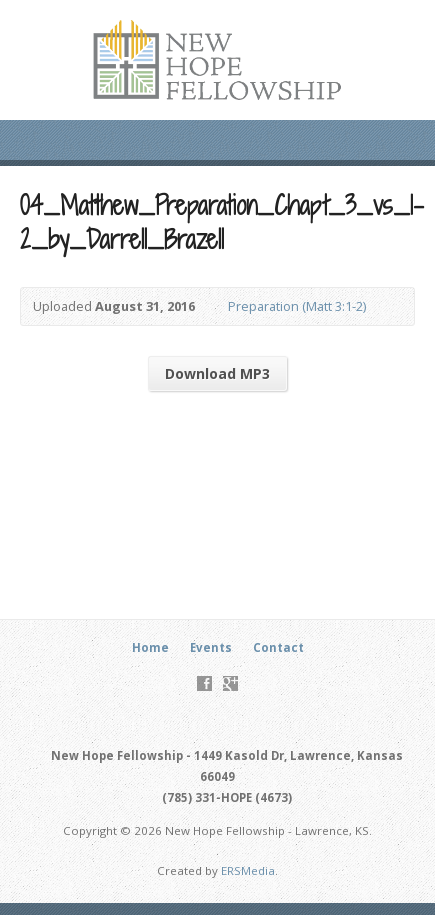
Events (211, 647)
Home (150, 647)
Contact (278, 647)
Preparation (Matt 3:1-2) (297, 306)
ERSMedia (248, 870)
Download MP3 (217, 373)
